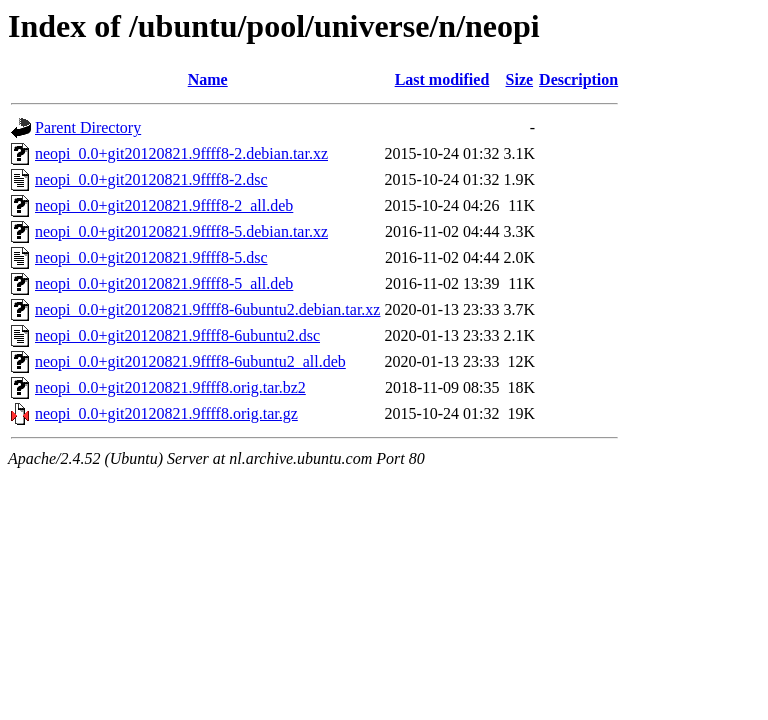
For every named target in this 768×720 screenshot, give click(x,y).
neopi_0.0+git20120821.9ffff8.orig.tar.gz (166, 413)
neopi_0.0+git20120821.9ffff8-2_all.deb (164, 205)
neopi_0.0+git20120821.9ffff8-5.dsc (151, 257)
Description (578, 79)
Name (208, 79)
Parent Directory (88, 127)
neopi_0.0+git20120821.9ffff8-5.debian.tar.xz (181, 231)
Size (520, 79)
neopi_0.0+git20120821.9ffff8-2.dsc (151, 179)
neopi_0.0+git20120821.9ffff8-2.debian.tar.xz (181, 153)
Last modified (442, 79)
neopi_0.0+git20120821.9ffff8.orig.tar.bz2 (170, 387)
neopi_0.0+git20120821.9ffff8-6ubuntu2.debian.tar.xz (207, 309)
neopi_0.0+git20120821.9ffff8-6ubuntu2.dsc (177, 335)
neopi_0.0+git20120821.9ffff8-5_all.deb (164, 283)
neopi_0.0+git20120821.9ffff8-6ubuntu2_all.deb (190, 361)
